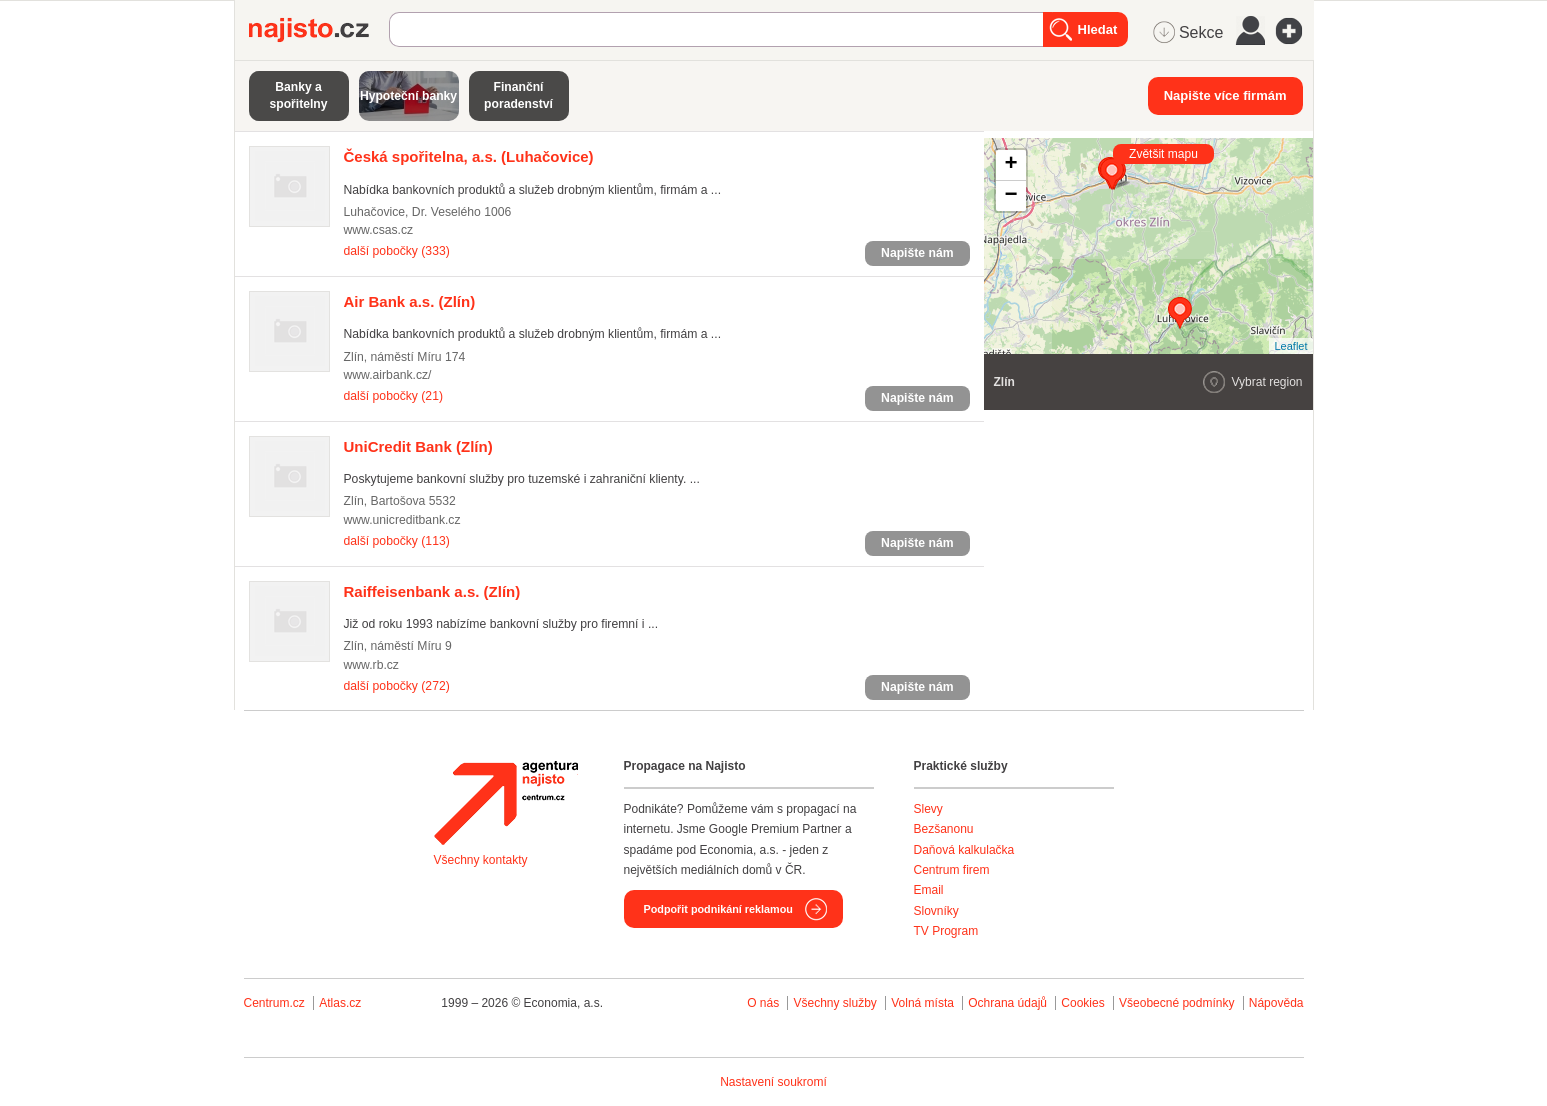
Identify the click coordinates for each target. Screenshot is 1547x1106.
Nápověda (1276, 1003)
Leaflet (1290, 346)
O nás (763, 1003)
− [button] (1010, 196)
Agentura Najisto (506, 803)
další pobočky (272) (397, 686)
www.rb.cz (371, 665)
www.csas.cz (379, 230)
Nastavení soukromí (773, 1082)
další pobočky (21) (393, 396)
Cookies (1082, 1003)
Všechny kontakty (481, 860)
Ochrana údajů (1007, 1003)
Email (929, 890)
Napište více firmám (1225, 95)
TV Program (946, 931)
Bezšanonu (944, 829)
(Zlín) (410, 301)
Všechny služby (836, 1003)
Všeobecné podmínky (1176, 1003)
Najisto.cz (319, 30)
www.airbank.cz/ (388, 375)
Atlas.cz (340, 1003)
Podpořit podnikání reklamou (718, 909)
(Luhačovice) (469, 156)
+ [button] (1010, 165)
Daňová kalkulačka (964, 850)
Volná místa (922, 1003)
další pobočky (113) (397, 541)
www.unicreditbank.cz (402, 520)
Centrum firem (952, 870)
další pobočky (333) (397, 251)
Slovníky (936, 911)
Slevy (928, 809)
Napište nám (917, 253)
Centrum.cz (274, 1003)
